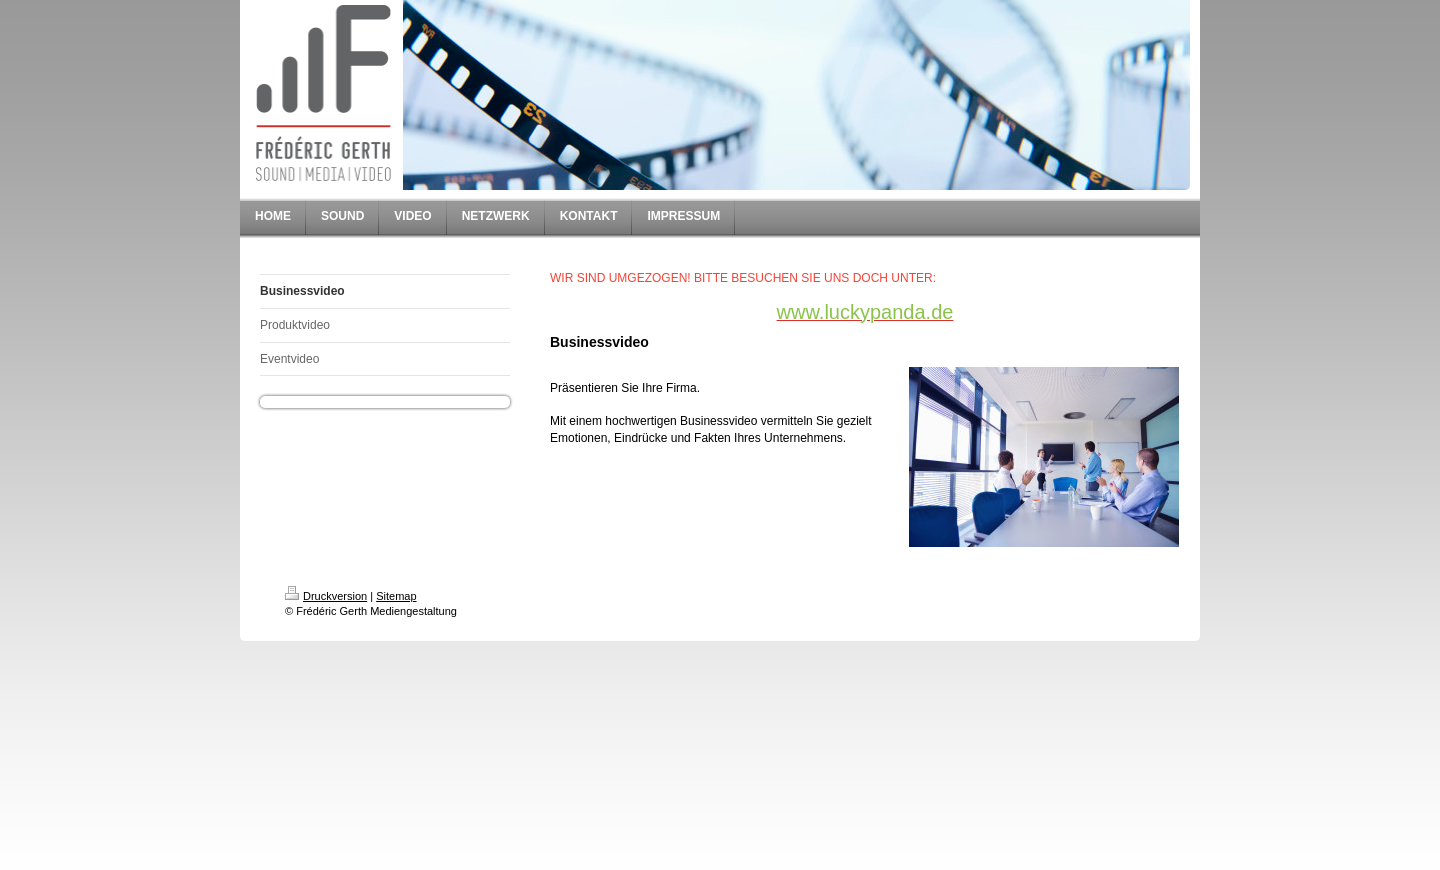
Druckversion (326, 596)
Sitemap (396, 596)
